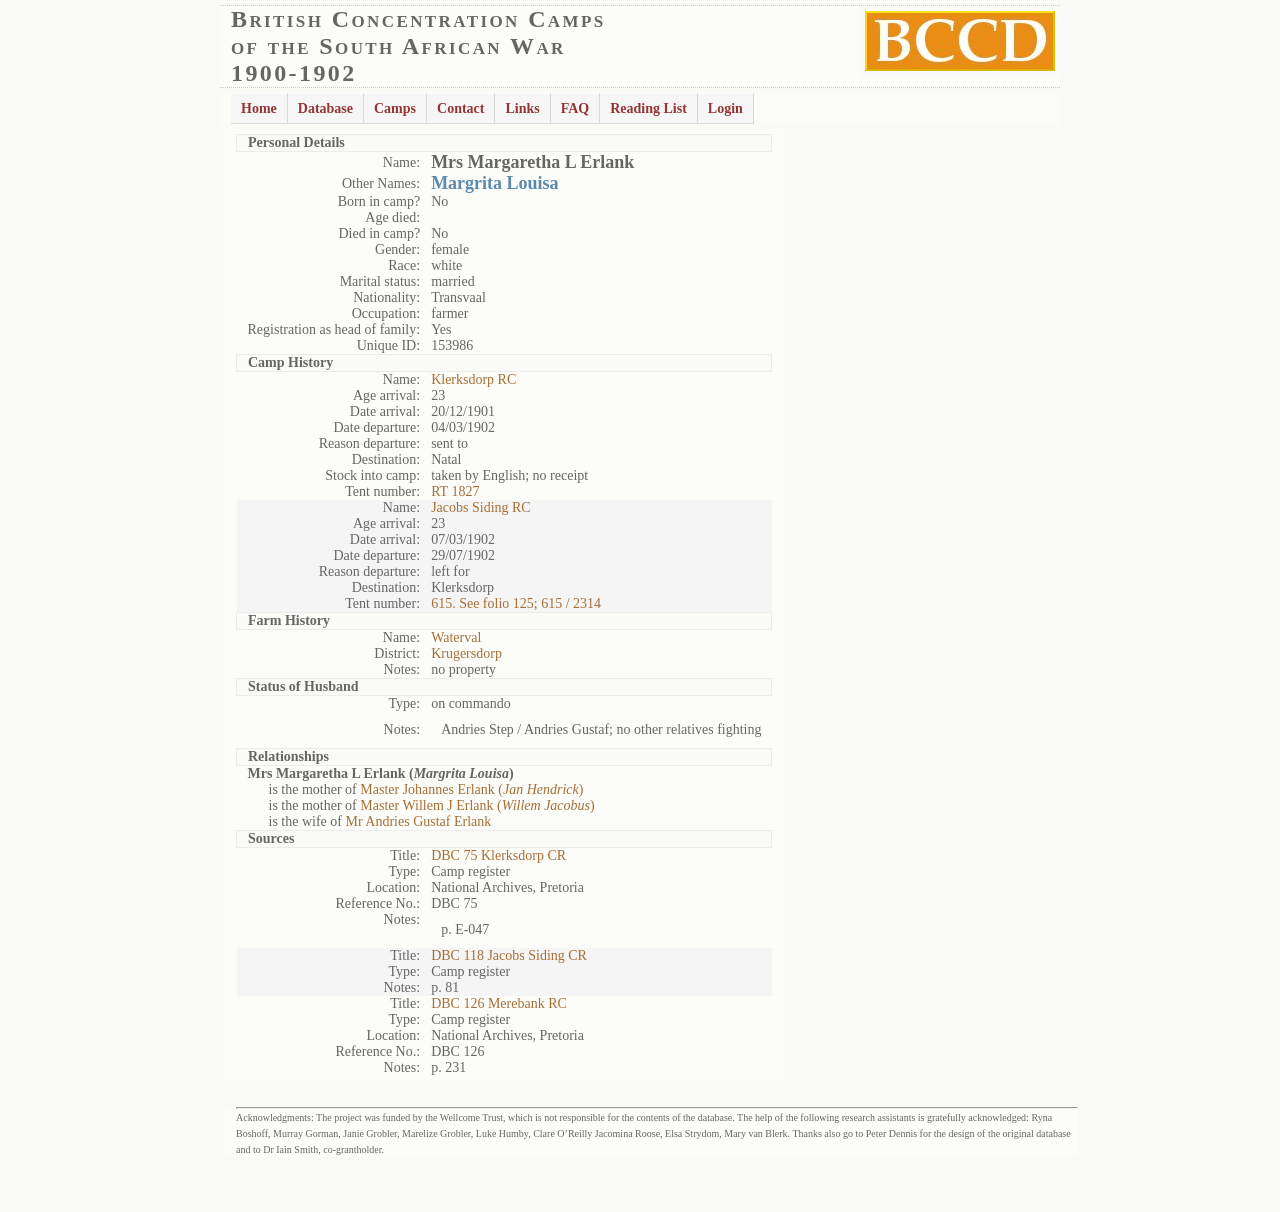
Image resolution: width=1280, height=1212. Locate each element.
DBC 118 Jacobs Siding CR (509, 955)
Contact (460, 108)
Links (522, 108)
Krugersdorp (466, 653)
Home (259, 108)
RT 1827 (455, 491)
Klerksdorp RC (473, 379)
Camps (395, 108)
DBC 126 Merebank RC (499, 1003)
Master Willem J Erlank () (477, 805)
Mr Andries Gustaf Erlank (418, 821)
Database (325, 108)
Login (725, 108)
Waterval (456, 637)
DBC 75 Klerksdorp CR (498, 855)
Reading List (648, 108)
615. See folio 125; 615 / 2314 (516, 603)
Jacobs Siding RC (481, 507)
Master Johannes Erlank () (471, 789)
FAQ (575, 108)
